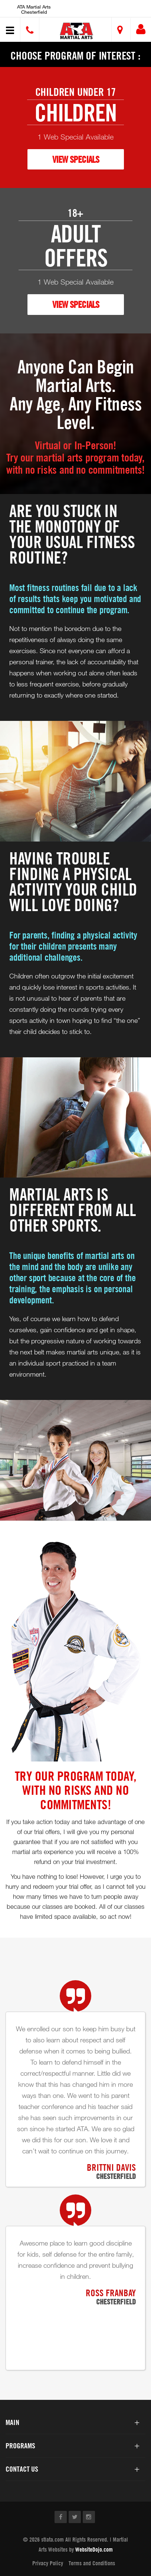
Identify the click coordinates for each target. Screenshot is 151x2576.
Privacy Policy (47, 2563)
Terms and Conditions (92, 2563)
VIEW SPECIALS (75, 159)
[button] (77, 30)
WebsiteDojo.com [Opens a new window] (94, 2549)
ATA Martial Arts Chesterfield (34, 9)
